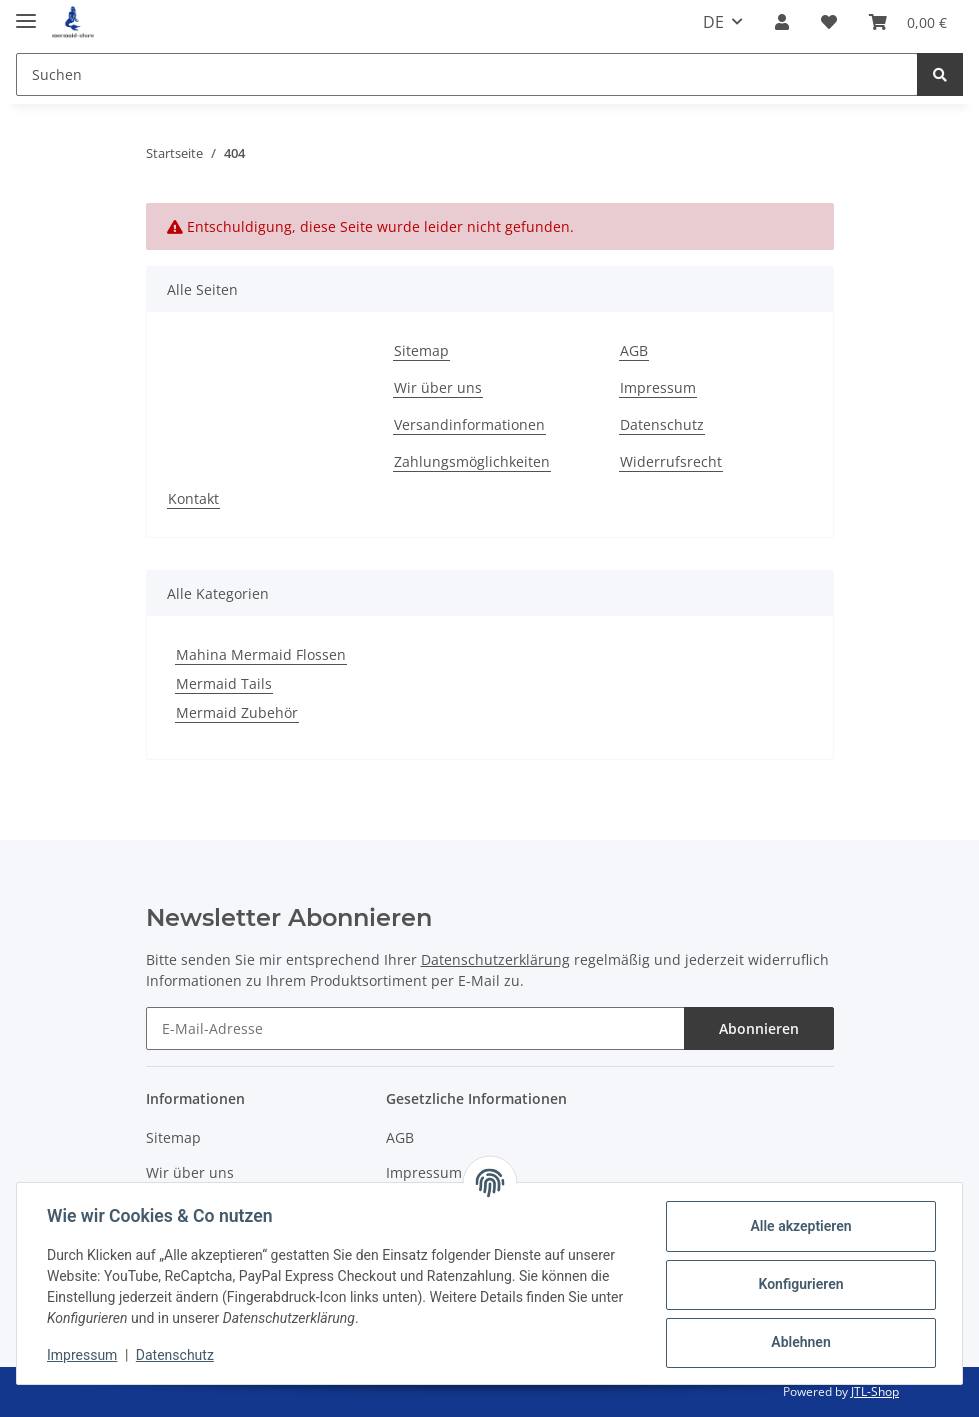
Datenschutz (662, 424)
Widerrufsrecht (671, 461)
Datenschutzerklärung (495, 959)
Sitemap (421, 350)
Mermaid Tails (224, 683)
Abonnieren (759, 1028)
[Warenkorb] (908, 22)
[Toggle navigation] (26, 12)
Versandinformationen (469, 424)
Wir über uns (438, 387)
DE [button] (713, 22)
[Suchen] (467, 74)
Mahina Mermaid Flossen (261, 654)
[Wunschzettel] (829, 22)
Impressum (658, 387)
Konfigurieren (798, 1284)
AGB (634, 350)
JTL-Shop (875, 1391)
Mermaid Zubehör (237, 712)
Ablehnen (798, 1342)
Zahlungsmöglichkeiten (472, 461)
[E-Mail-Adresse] (415, 1028)
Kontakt (193, 498)
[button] (782, 22)
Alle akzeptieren (798, 1226)
